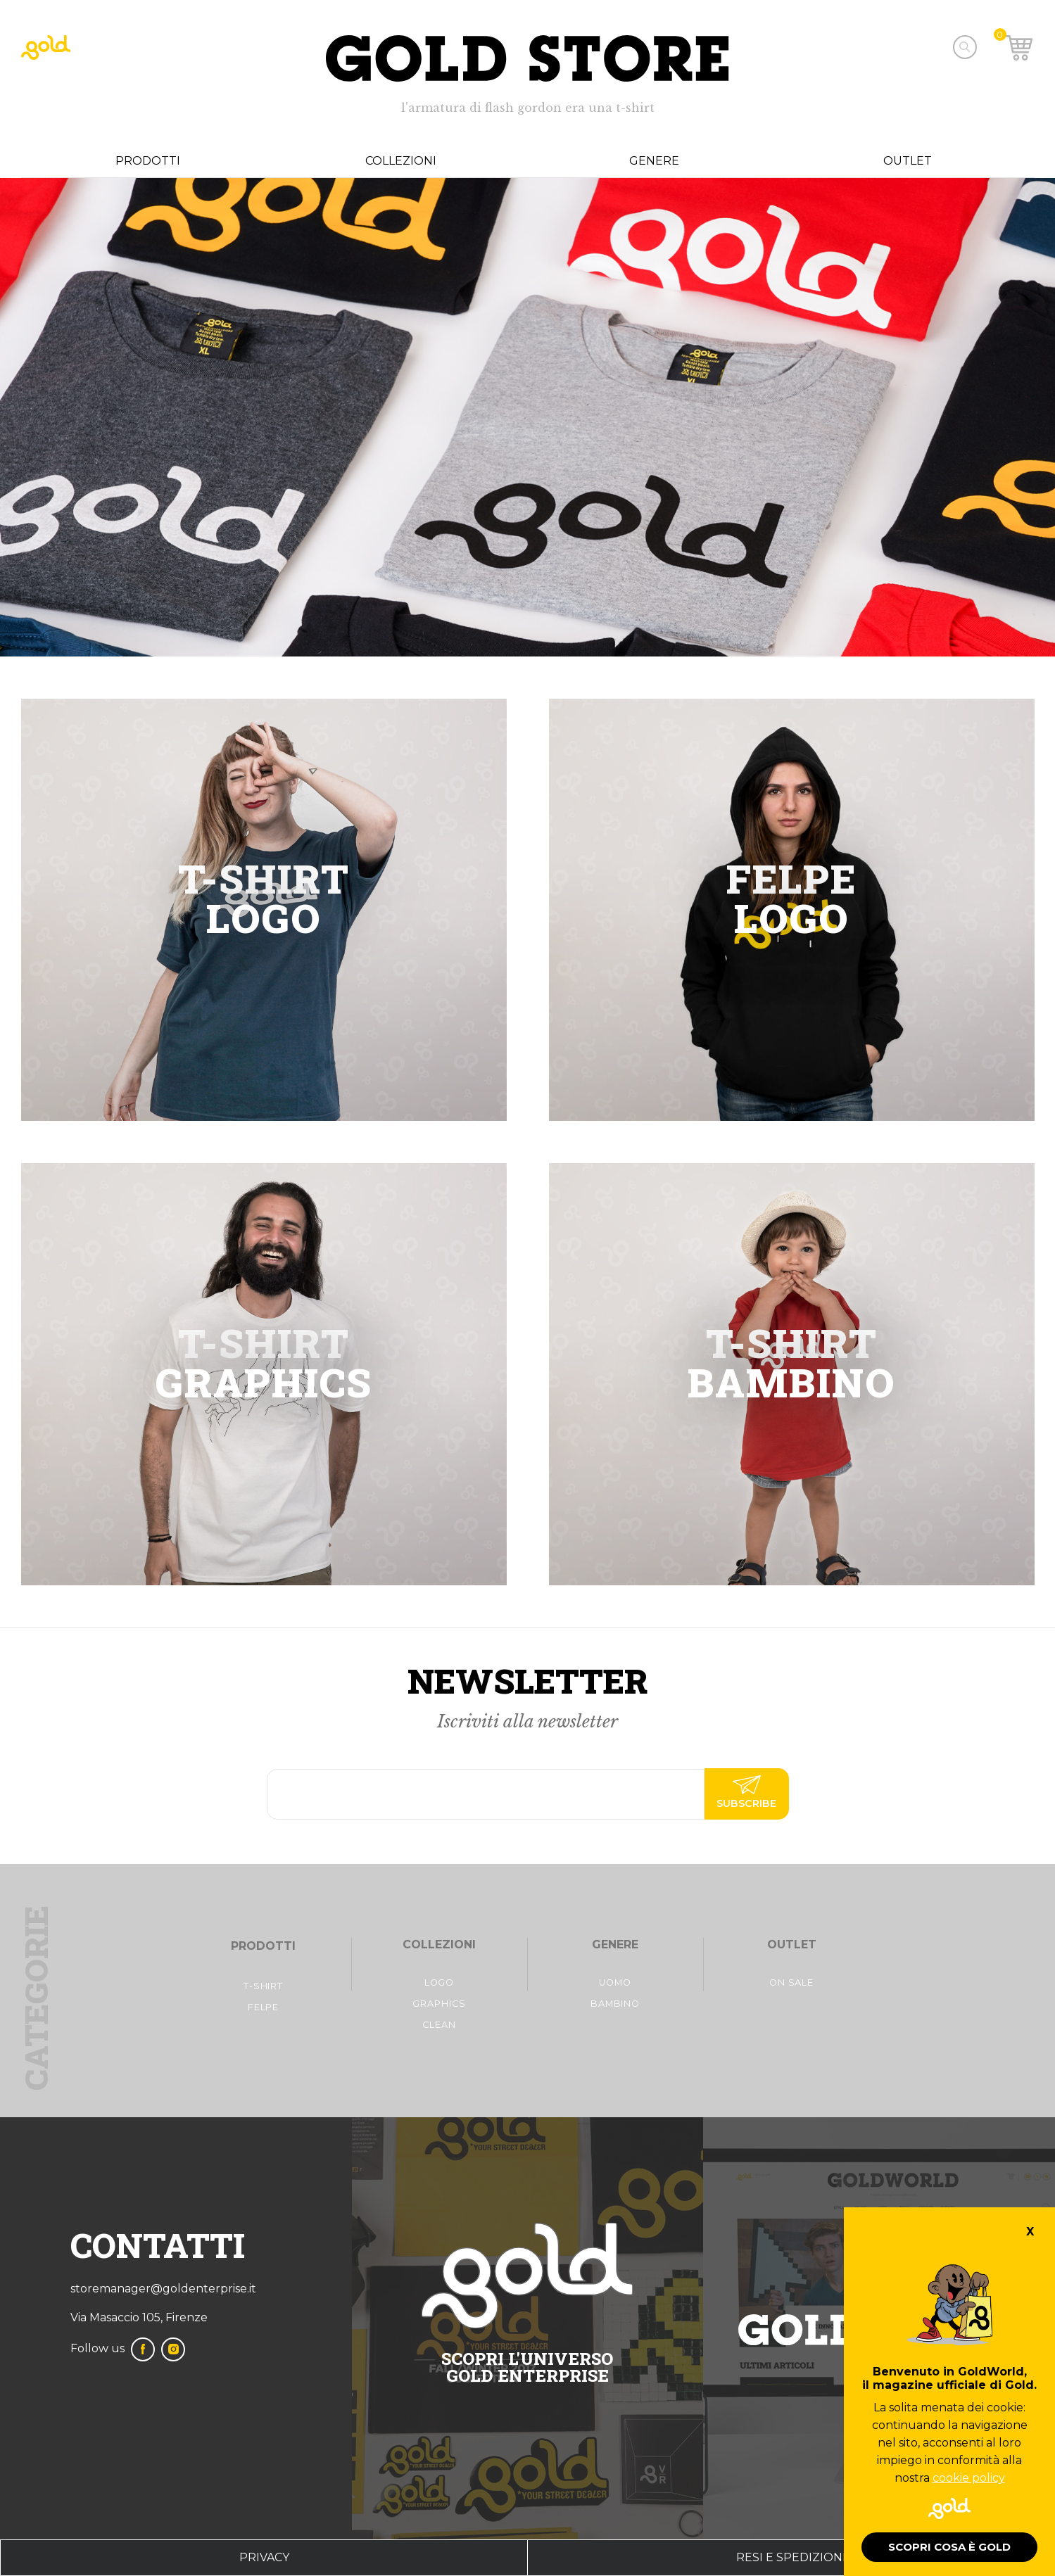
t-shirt (263, 1986)
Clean (439, 2024)
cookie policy (969, 2478)
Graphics (438, 2003)
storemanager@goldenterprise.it (163, 2288)
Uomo (615, 1982)
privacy (264, 2557)
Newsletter (527, 1680)
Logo (439, 1982)
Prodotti (147, 160)
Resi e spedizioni (791, 2557)
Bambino (615, 2003)
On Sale (791, 1982)
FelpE (263, 2007)
